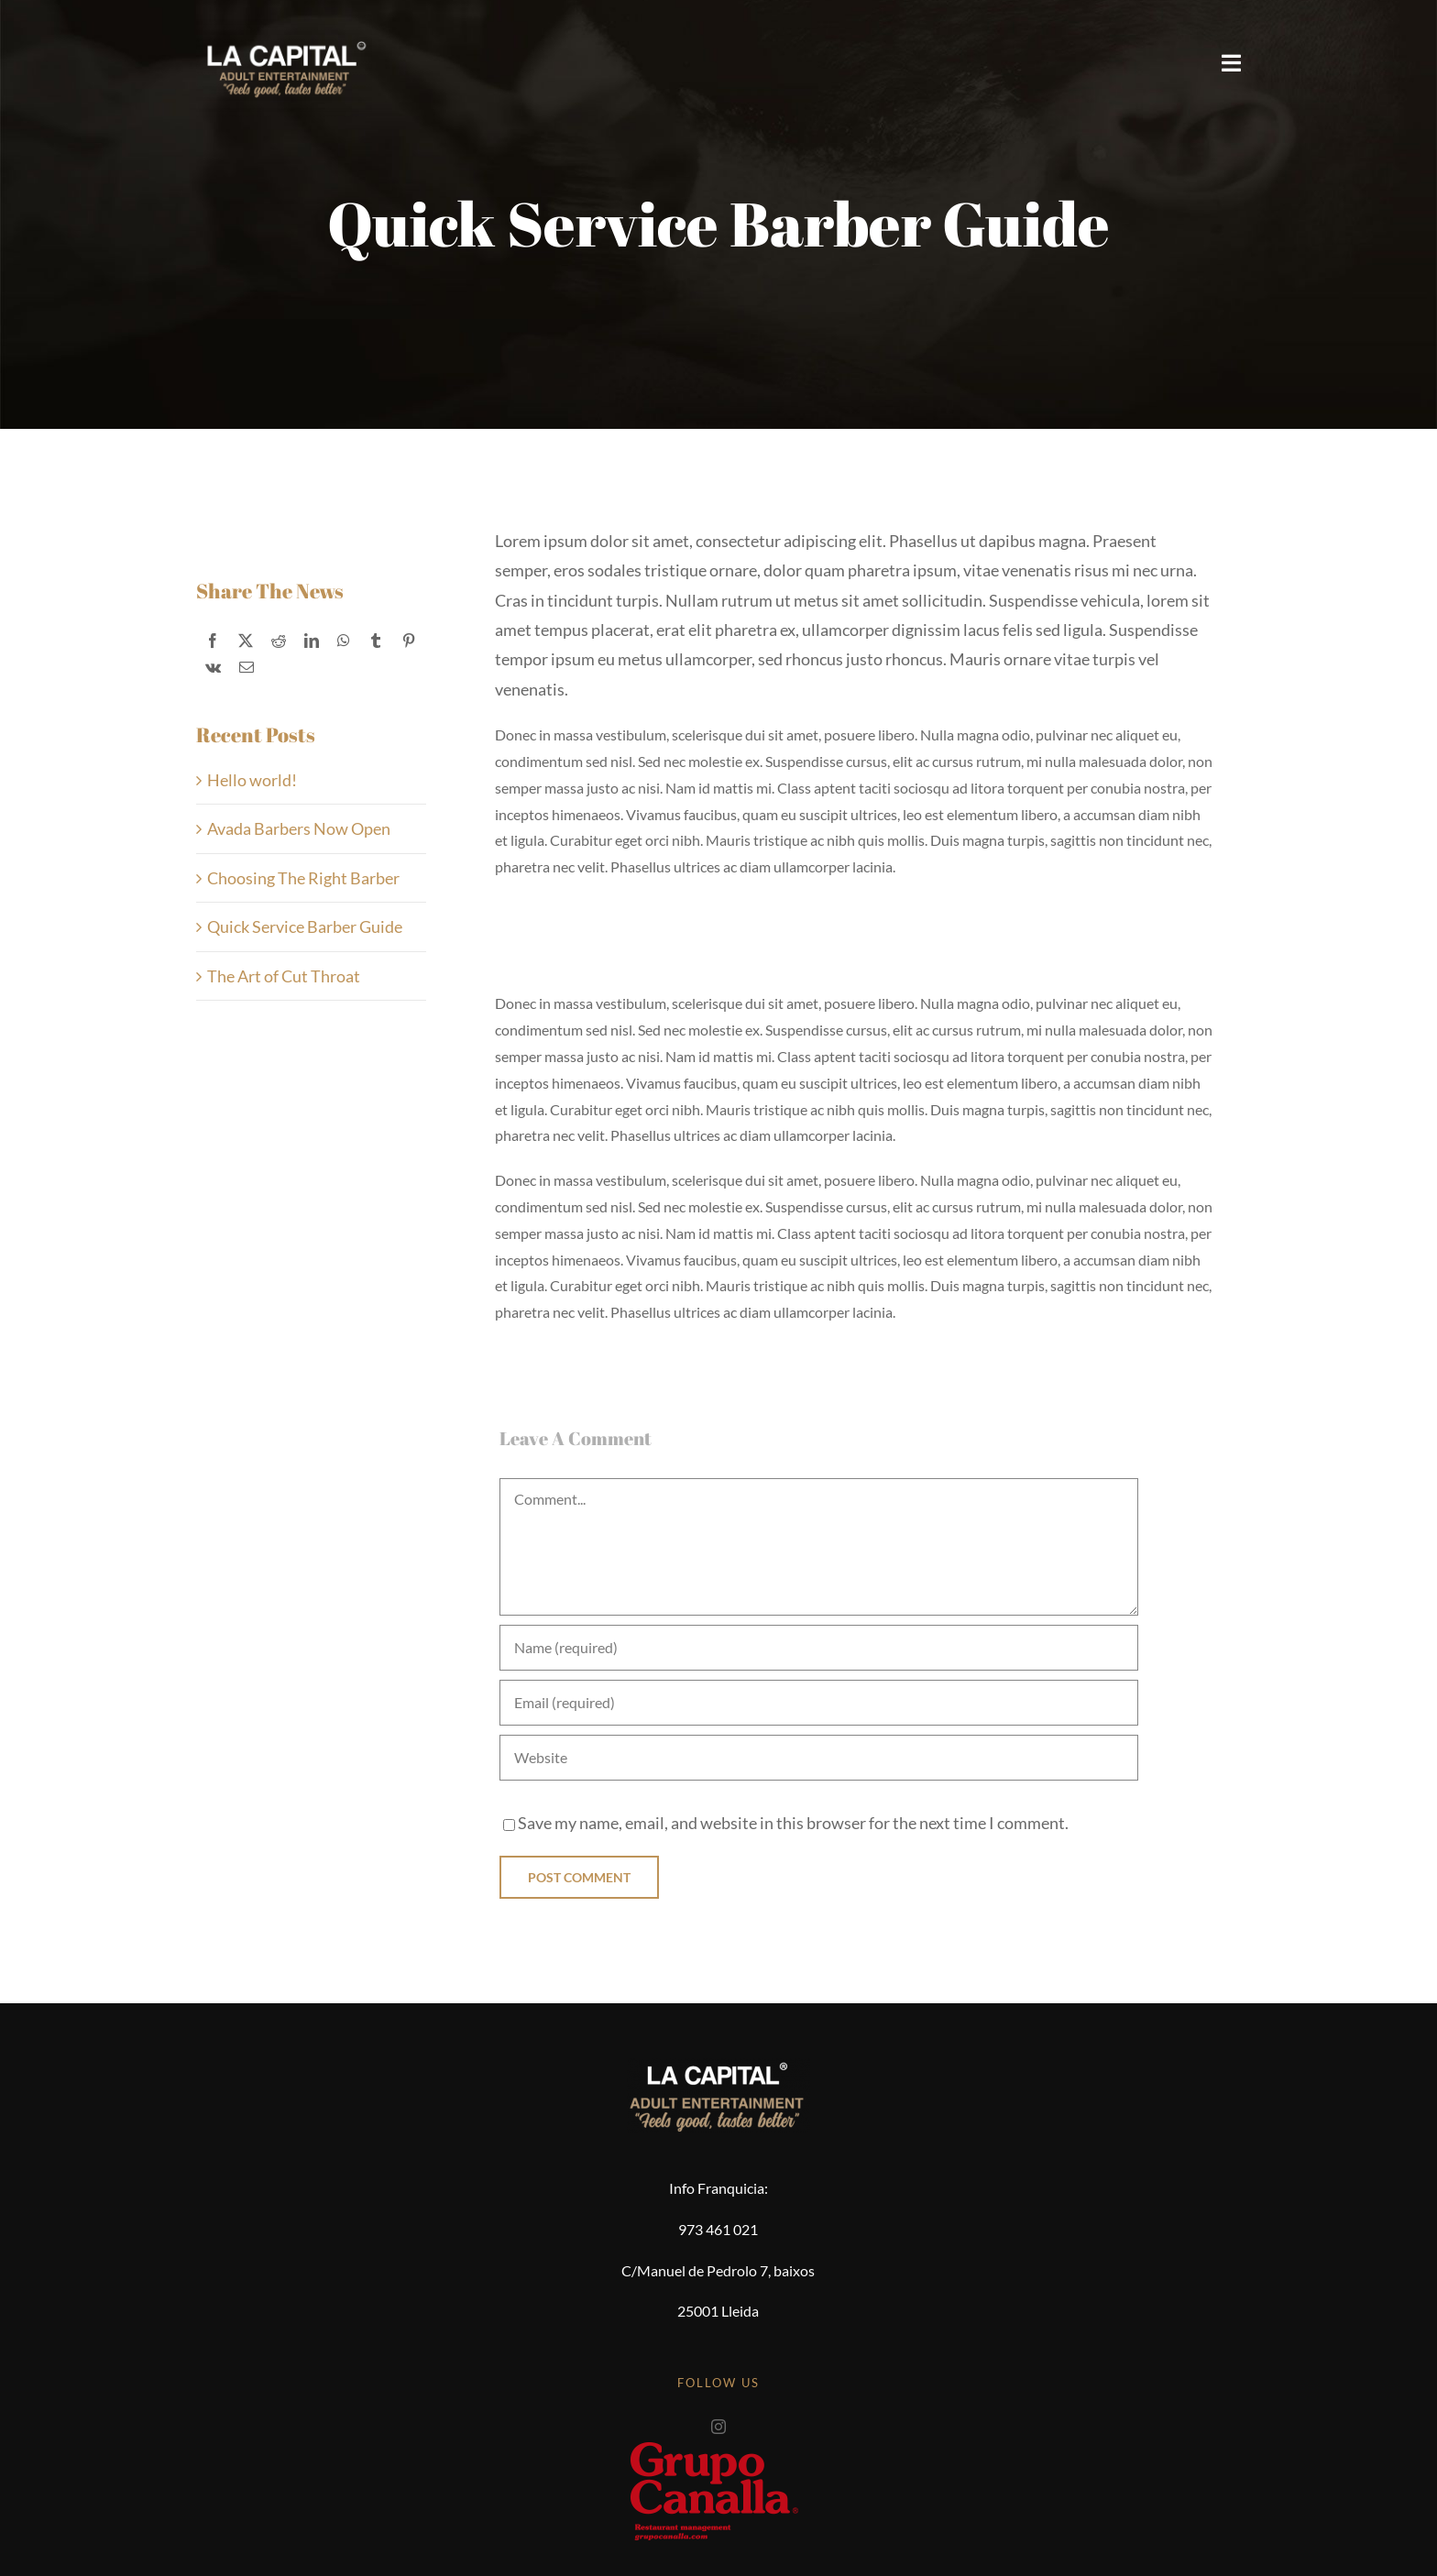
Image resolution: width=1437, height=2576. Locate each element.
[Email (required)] (818, 1703)
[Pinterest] (408, 641)
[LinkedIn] (311, 641)
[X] (245, 641)
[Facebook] (212, 641)
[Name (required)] (818, 1648)
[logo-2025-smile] (284, 27)
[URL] (818, 1758)
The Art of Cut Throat (283, 976)
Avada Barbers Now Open (298, 828)
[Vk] (213, 667)
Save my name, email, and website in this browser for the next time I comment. (793, 1823)
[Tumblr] (375, 641)
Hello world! (252, 780)
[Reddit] (278, 641)
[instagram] (718, 2426)
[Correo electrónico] (246, 667)
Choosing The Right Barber (303, 878)
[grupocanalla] (718, 2442)
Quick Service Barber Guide (304, 926)
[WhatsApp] (343, 641)
